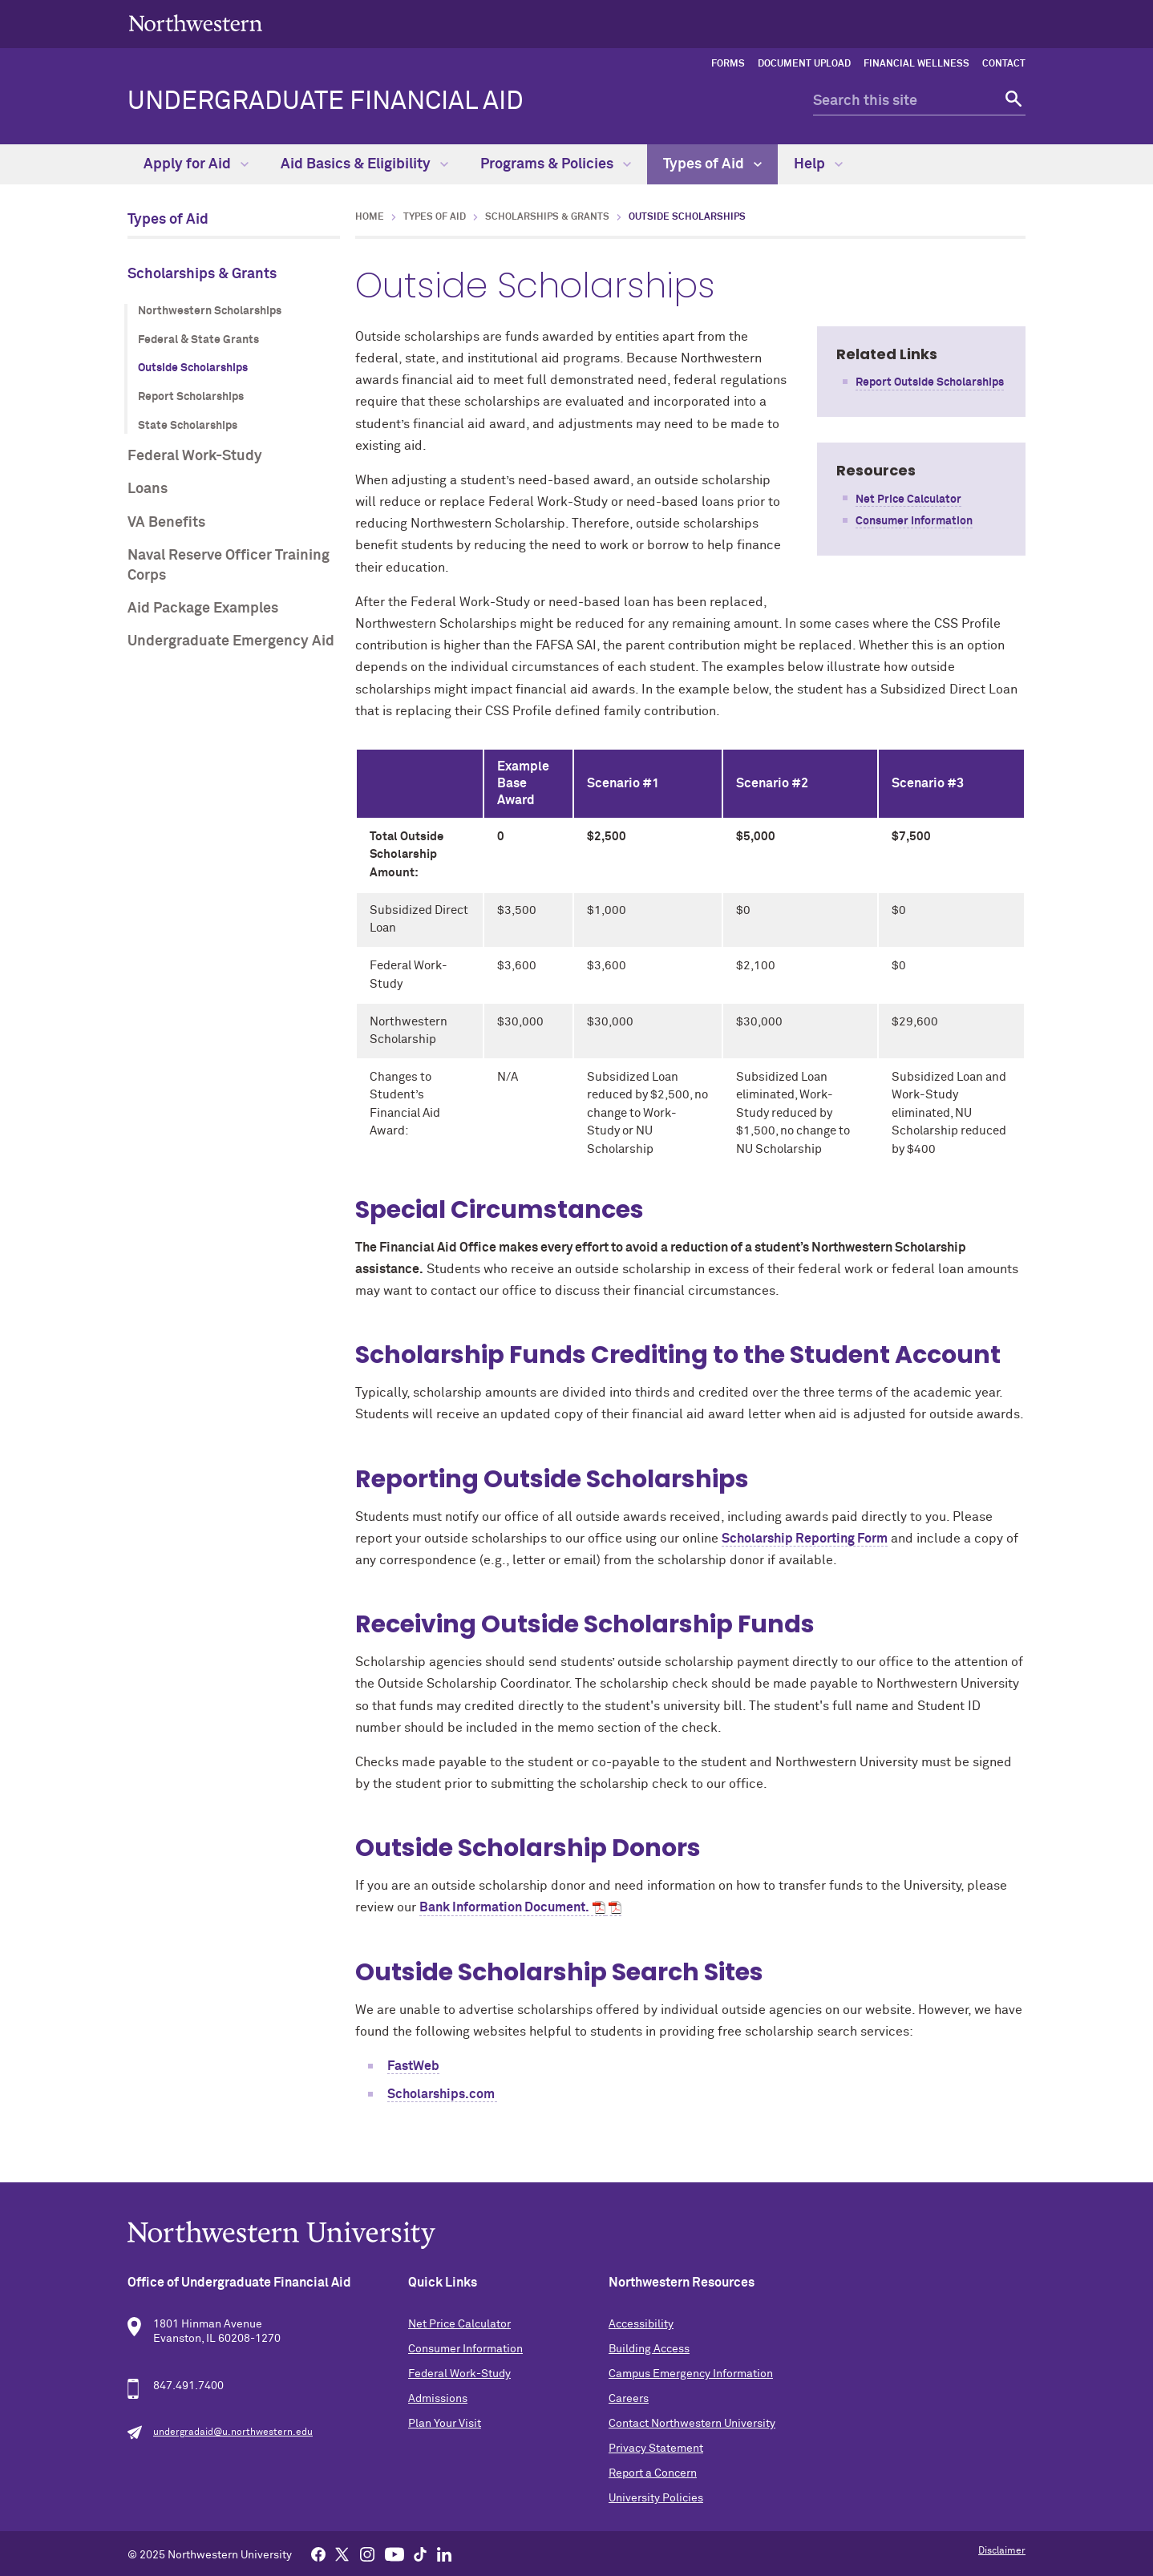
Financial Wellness (916, 64)
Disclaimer (1002, 2551)
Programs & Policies (555, 164)
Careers (629, 2398)
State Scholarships (187, 425)
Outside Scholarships (193, 368)
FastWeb (413, 2066)
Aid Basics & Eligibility (364, 164)
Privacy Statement (656, 2448)
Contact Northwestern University (692, 2423)
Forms (728, 64)
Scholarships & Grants (202, 274)
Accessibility (641, 2324)
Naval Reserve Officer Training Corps (228, 565)
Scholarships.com (442, 2094)
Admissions (437, 2398)
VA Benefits (166, 523)
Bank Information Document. (504, 1907)
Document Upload (804, 64)
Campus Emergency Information (691, 2374)
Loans (147, 489)
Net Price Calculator (908, 499)
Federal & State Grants (198, 340)
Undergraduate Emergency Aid (230, 641)
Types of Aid (712, 164)
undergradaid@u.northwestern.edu (233, 2432)
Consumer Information (914, 521)
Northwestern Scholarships (209, 311)
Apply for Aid (196, 164)
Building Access (649, 2349)
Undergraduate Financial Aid (325, 102)
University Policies (656, 2498)
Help (818, 164)
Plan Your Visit (444, 2423)
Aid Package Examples (202, 608)
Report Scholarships (191, 396)
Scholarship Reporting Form (805, 1538)
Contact (1004, 64)
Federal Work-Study (194, 456)
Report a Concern (653, 2473)
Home (369, 217)
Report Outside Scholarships (930, 382)
